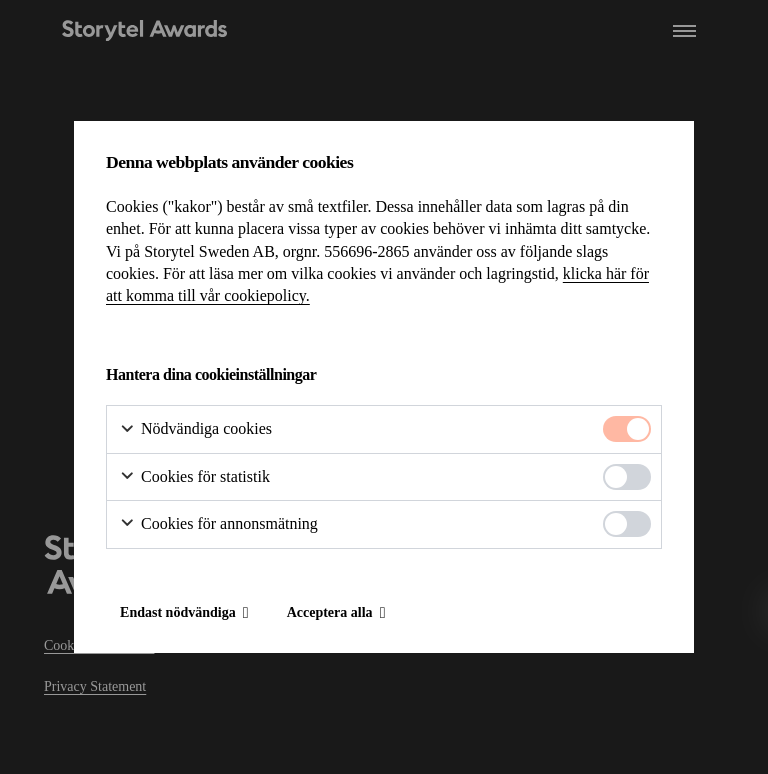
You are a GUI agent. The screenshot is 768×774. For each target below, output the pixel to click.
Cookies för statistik (194, 477)
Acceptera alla (330, 612)
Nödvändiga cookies (195, 429)
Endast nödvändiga (178, 612)
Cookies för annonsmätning (218, 524)
